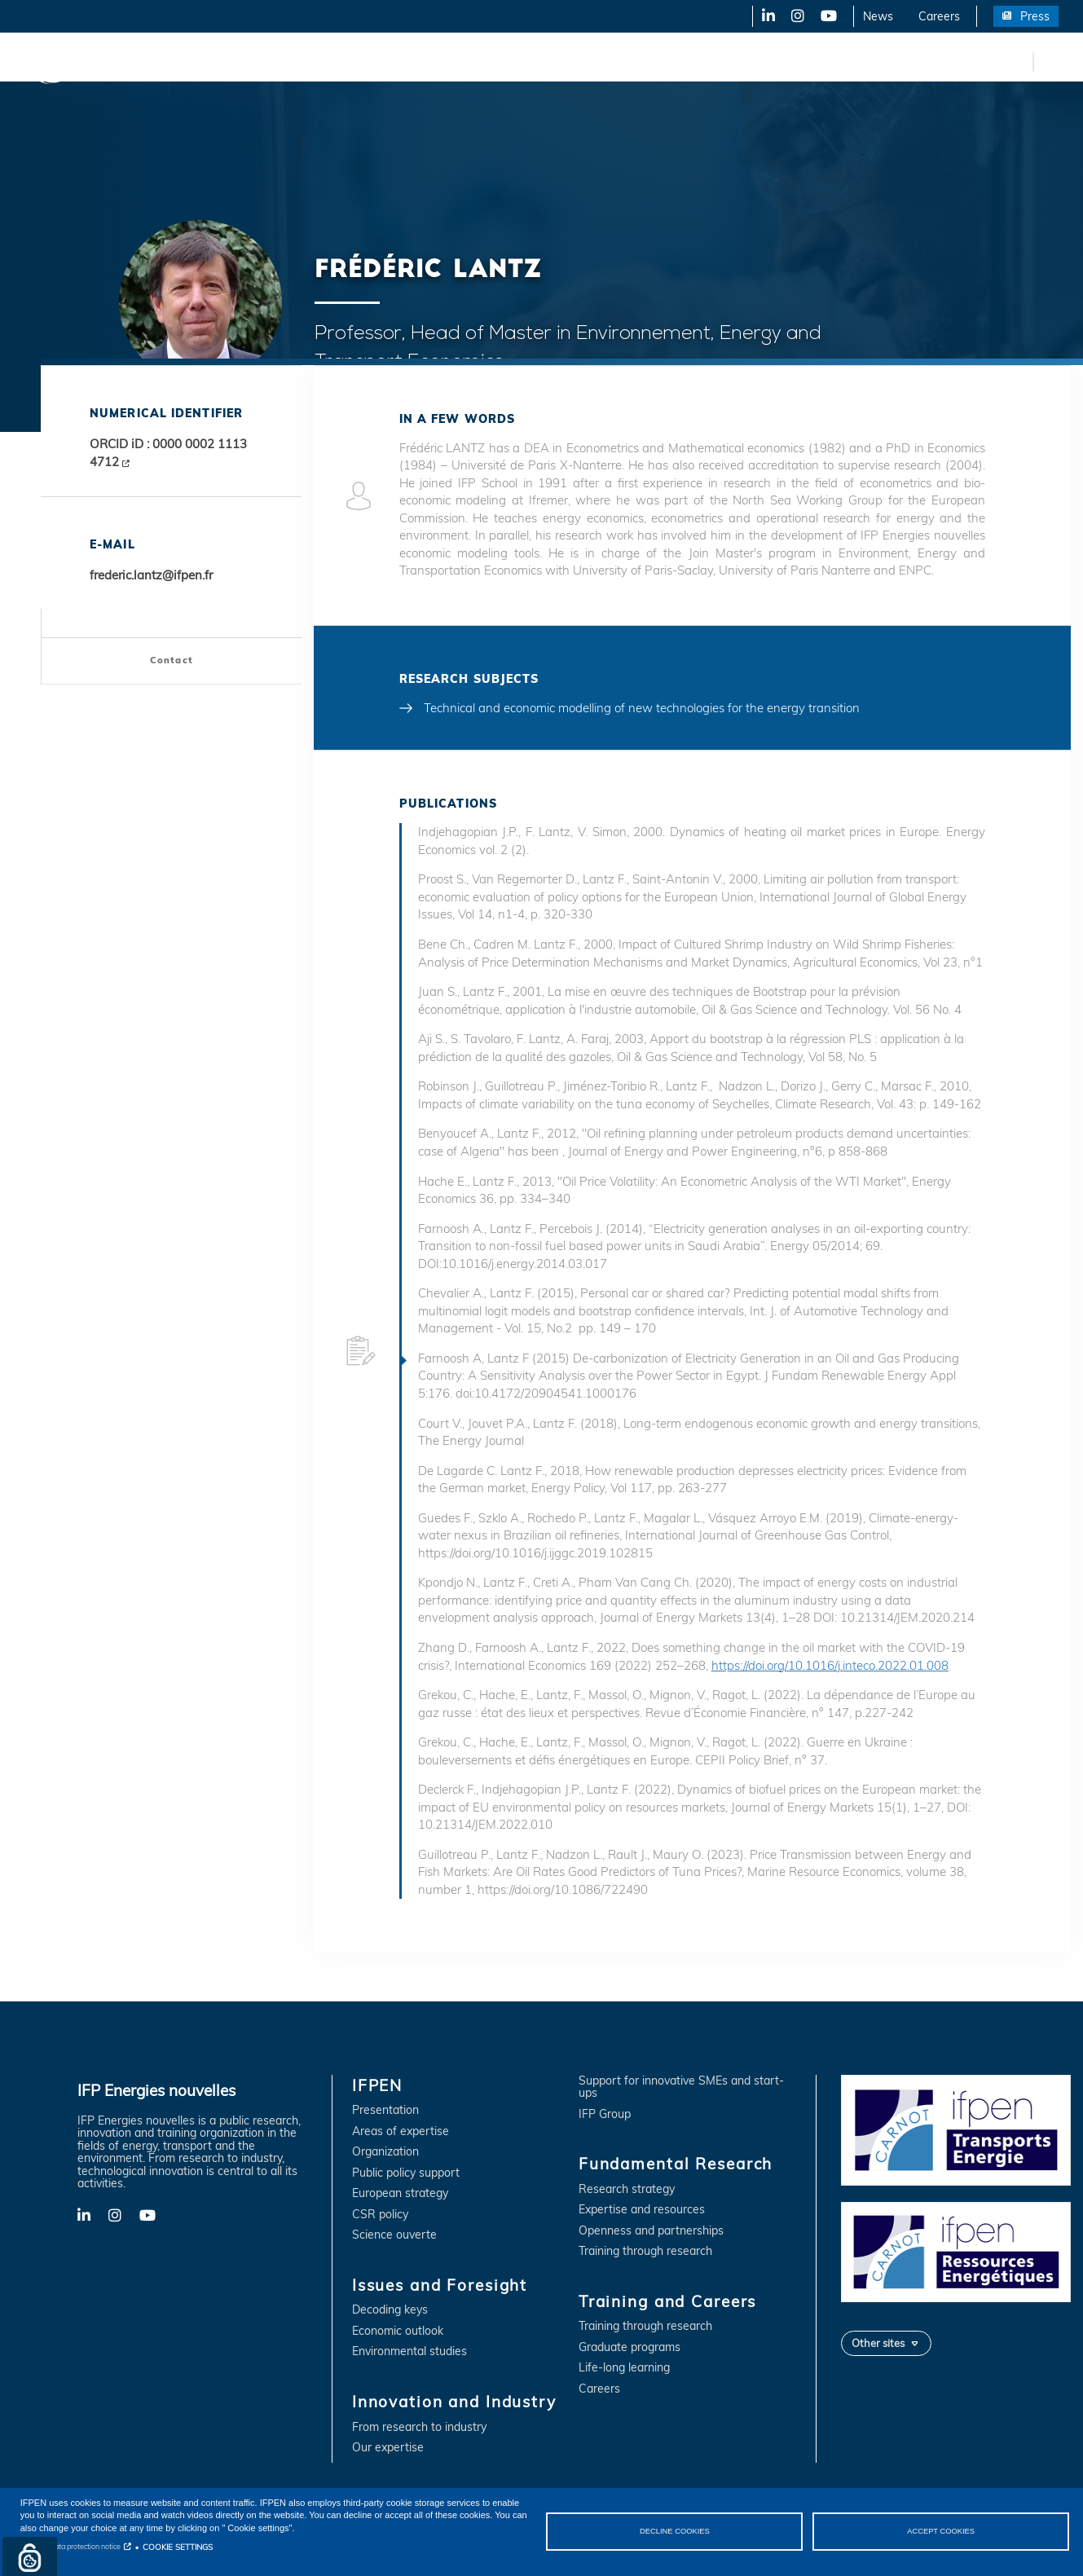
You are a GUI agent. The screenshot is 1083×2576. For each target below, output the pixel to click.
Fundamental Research (557, 61)
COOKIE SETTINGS (178, 2546)
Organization (385, 2152)
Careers (939, 16)
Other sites (878, 2342)
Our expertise (388, 2448)
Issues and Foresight (266, 61)
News (878, 16)
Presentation (385, 2110)
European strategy (400, 2193)
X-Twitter (797, 16)
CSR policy (380, 2214)
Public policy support (406, 2173)
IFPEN (169, 61)
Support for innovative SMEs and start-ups (681, 2087)
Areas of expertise (400, 2131)
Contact (171, 660)
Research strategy (627, 2189)
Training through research (645, 2251)
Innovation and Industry (408, 61)
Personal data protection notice (70, 2546)
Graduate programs (629, 2347)
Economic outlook (397, 2331)
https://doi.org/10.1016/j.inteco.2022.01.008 (830, 1665)
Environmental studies (409, 2351)
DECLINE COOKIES (675, 2531)
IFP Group (605, 2114)
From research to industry (419, 2427)
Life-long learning (624, 2368)
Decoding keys (390, 2310)
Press (1035, 16)
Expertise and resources (642, 2210)
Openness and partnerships (651, 2231)
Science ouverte (394, 2235)
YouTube (827, 16)
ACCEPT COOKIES (941, 2531)
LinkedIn (763, 16)
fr (1017, 61)
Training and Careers (699, 61)
